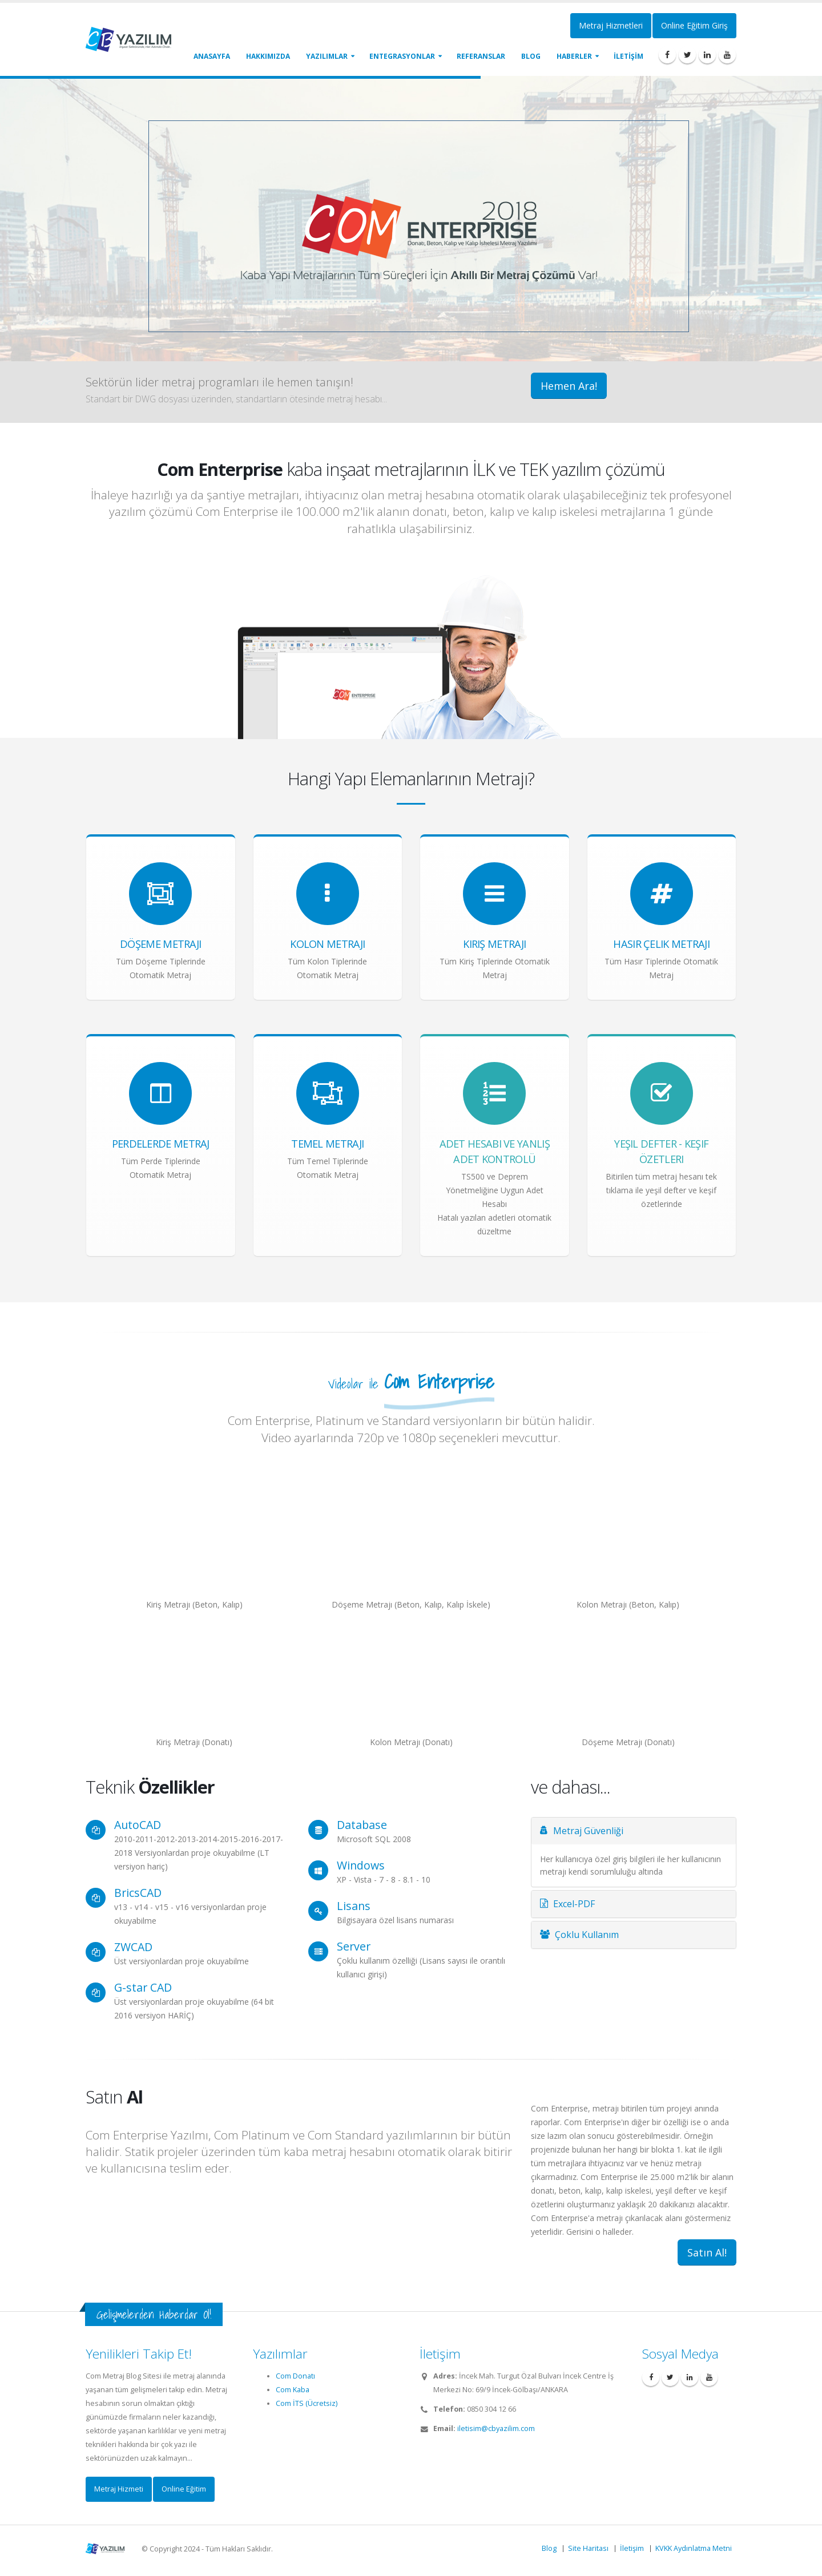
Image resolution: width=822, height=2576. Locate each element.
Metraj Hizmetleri (611, 25)
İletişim (632, 2548)
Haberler (574, 56)
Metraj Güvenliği (581, 1830)
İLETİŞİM (628, 56)
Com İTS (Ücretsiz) (306, 2403)
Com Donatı (295, 2376)
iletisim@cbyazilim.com (496, 2428)
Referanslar (481, 56)
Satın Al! (707, 2252)
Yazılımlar (327, 56)
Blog (531, 56)
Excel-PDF (567, 1903)
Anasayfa (212, 56)
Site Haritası (588, 2548)
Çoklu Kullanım (579, 1934)
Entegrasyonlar (402, 56)
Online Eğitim (184, 2489)
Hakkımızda (268, 56)
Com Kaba (292, 2390)
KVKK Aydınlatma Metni (693, 2548)
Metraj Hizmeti (118, 2489)
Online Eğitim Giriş (694, 25)
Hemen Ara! (569, 386)
